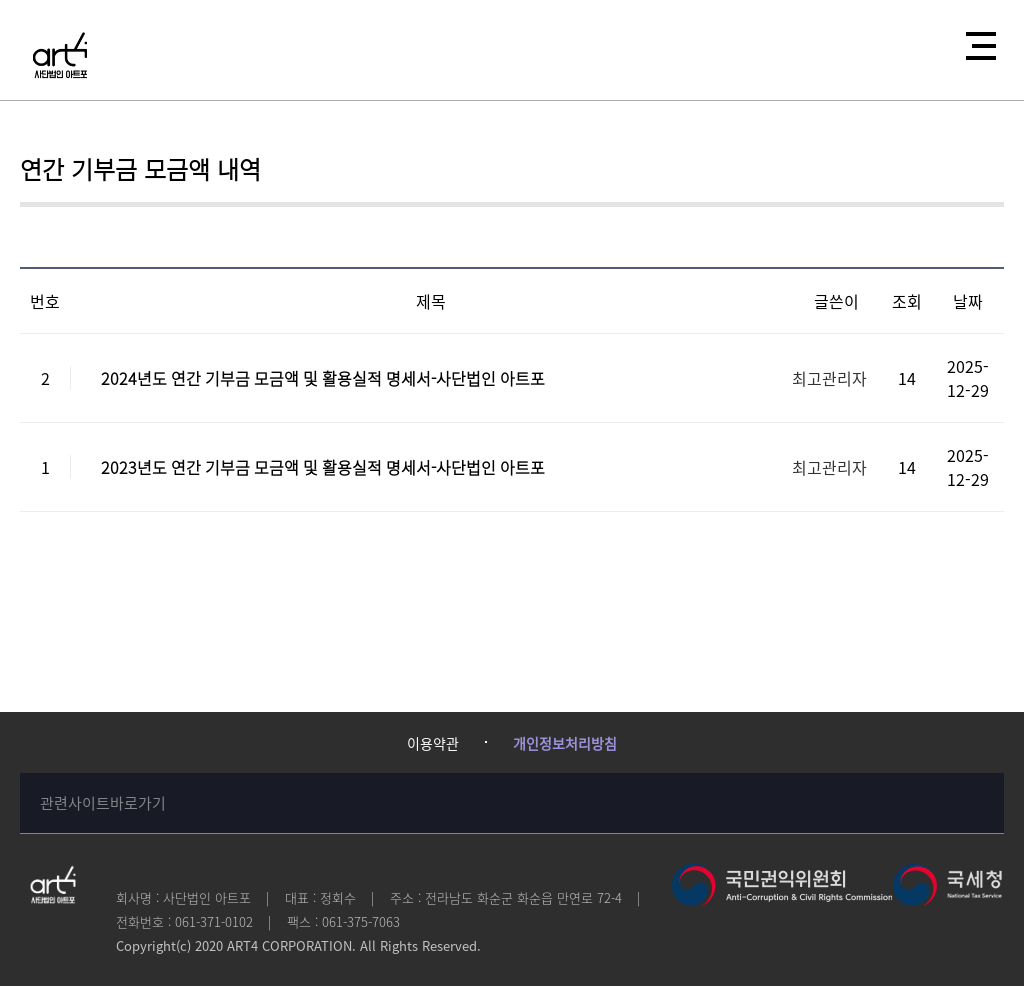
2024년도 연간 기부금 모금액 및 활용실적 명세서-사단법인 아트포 (323, 378)
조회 (907, 301)
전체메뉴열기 (975, 40)
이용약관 (433, 743)
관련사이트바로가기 (103, 803)
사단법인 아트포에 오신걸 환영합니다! (60, 55)
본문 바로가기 (0, 0)
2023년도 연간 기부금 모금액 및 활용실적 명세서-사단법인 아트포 (323, 467)
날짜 (968, 301)
